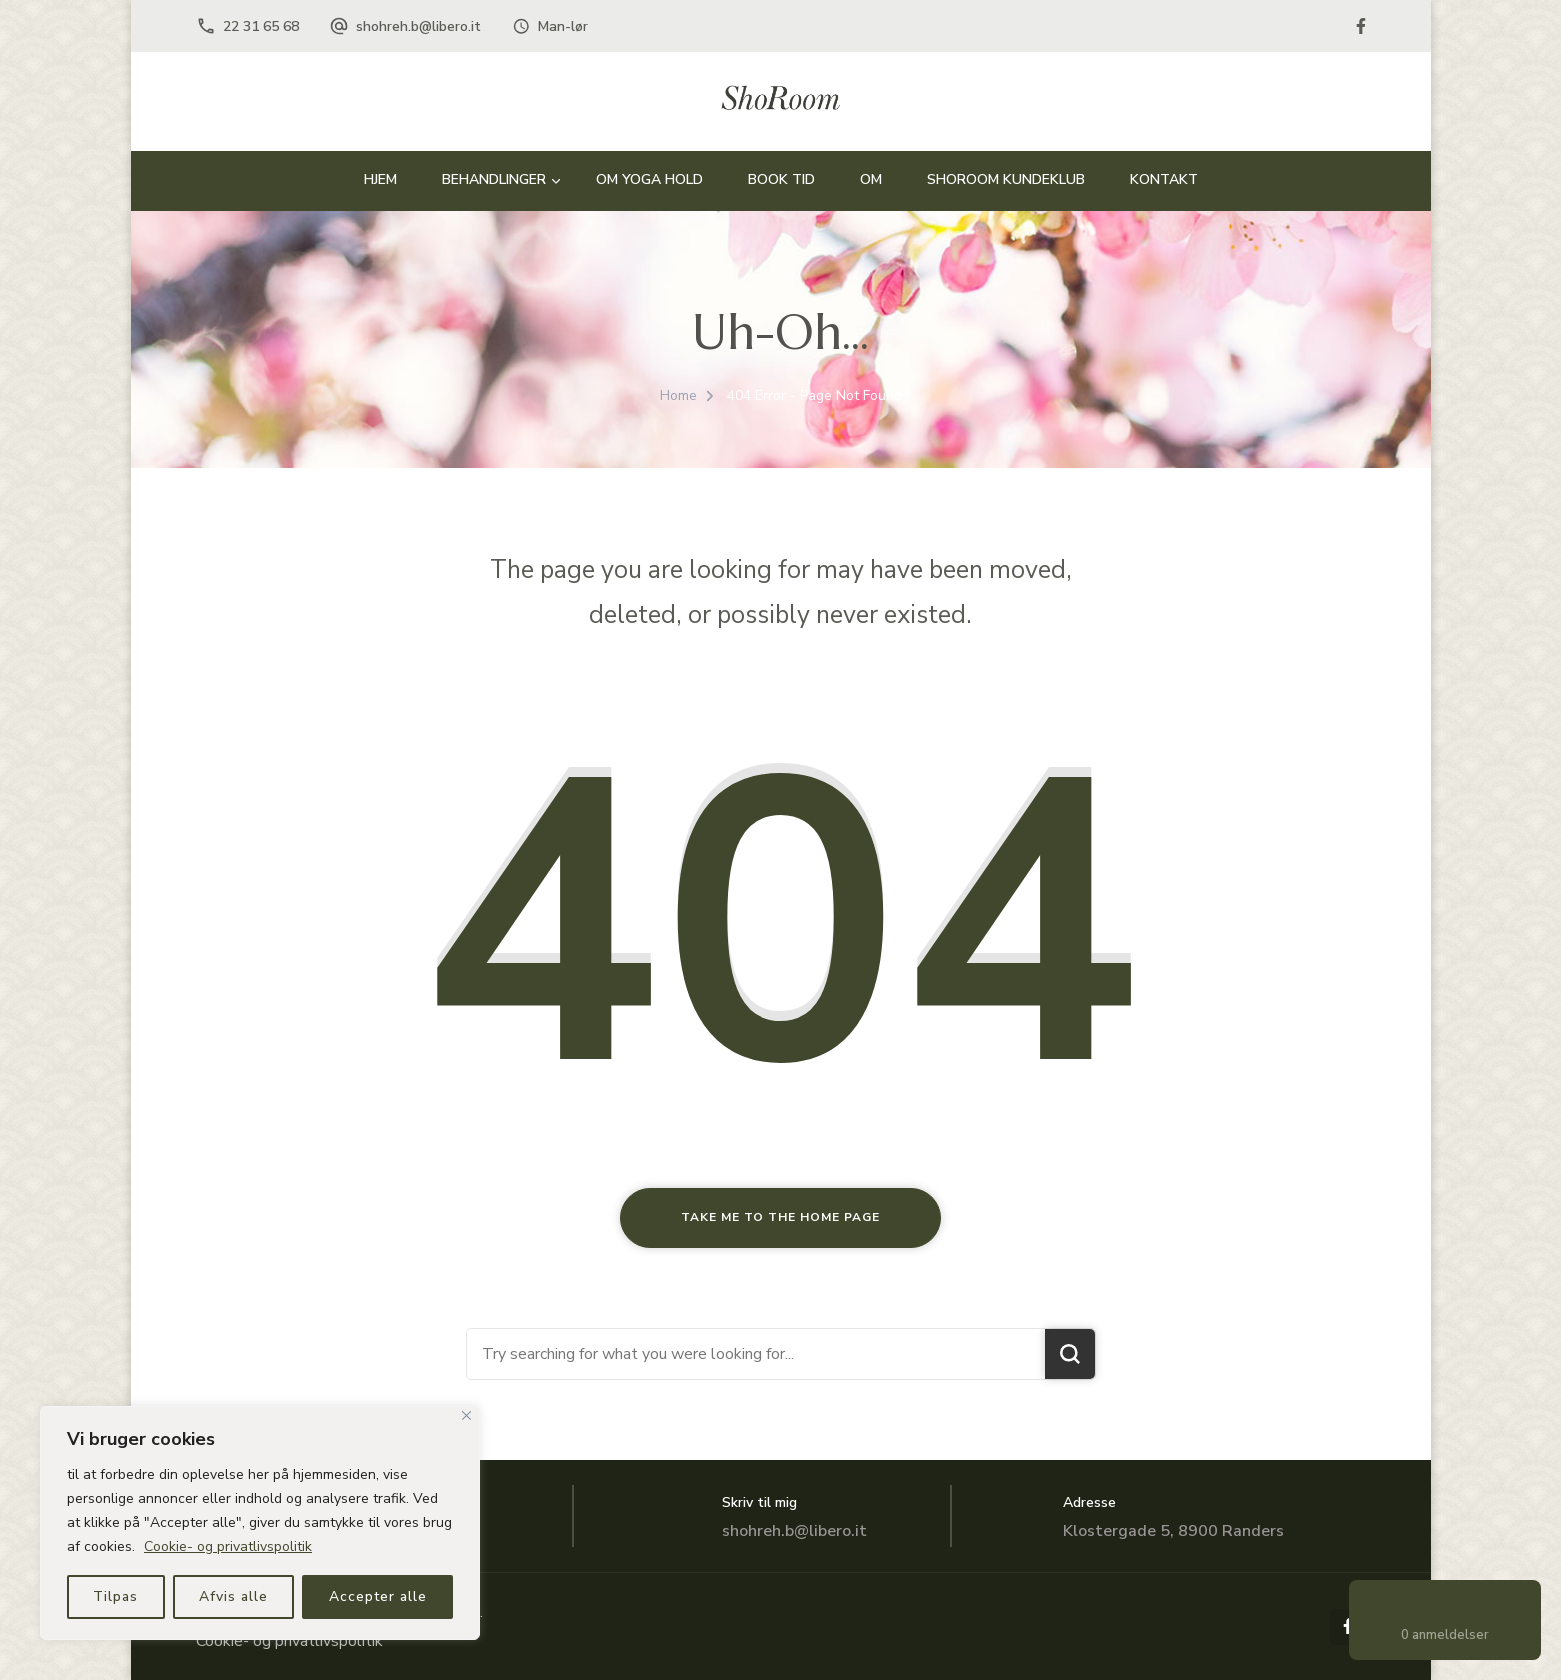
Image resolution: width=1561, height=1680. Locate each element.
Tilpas (115, 1596)
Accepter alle (378, 1596)
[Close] (466, 1415)
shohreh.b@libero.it (418, 26)
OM (871, 179)
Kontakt (1164, 179)
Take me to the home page (780, 1217)
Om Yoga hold (649, 179)
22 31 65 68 (261, 26)
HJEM (380, 179)
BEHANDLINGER (494, 179)
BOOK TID (781, 179)
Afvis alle (233, 1596)
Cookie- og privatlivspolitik (228, 1546)
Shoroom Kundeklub (1006, 179)
